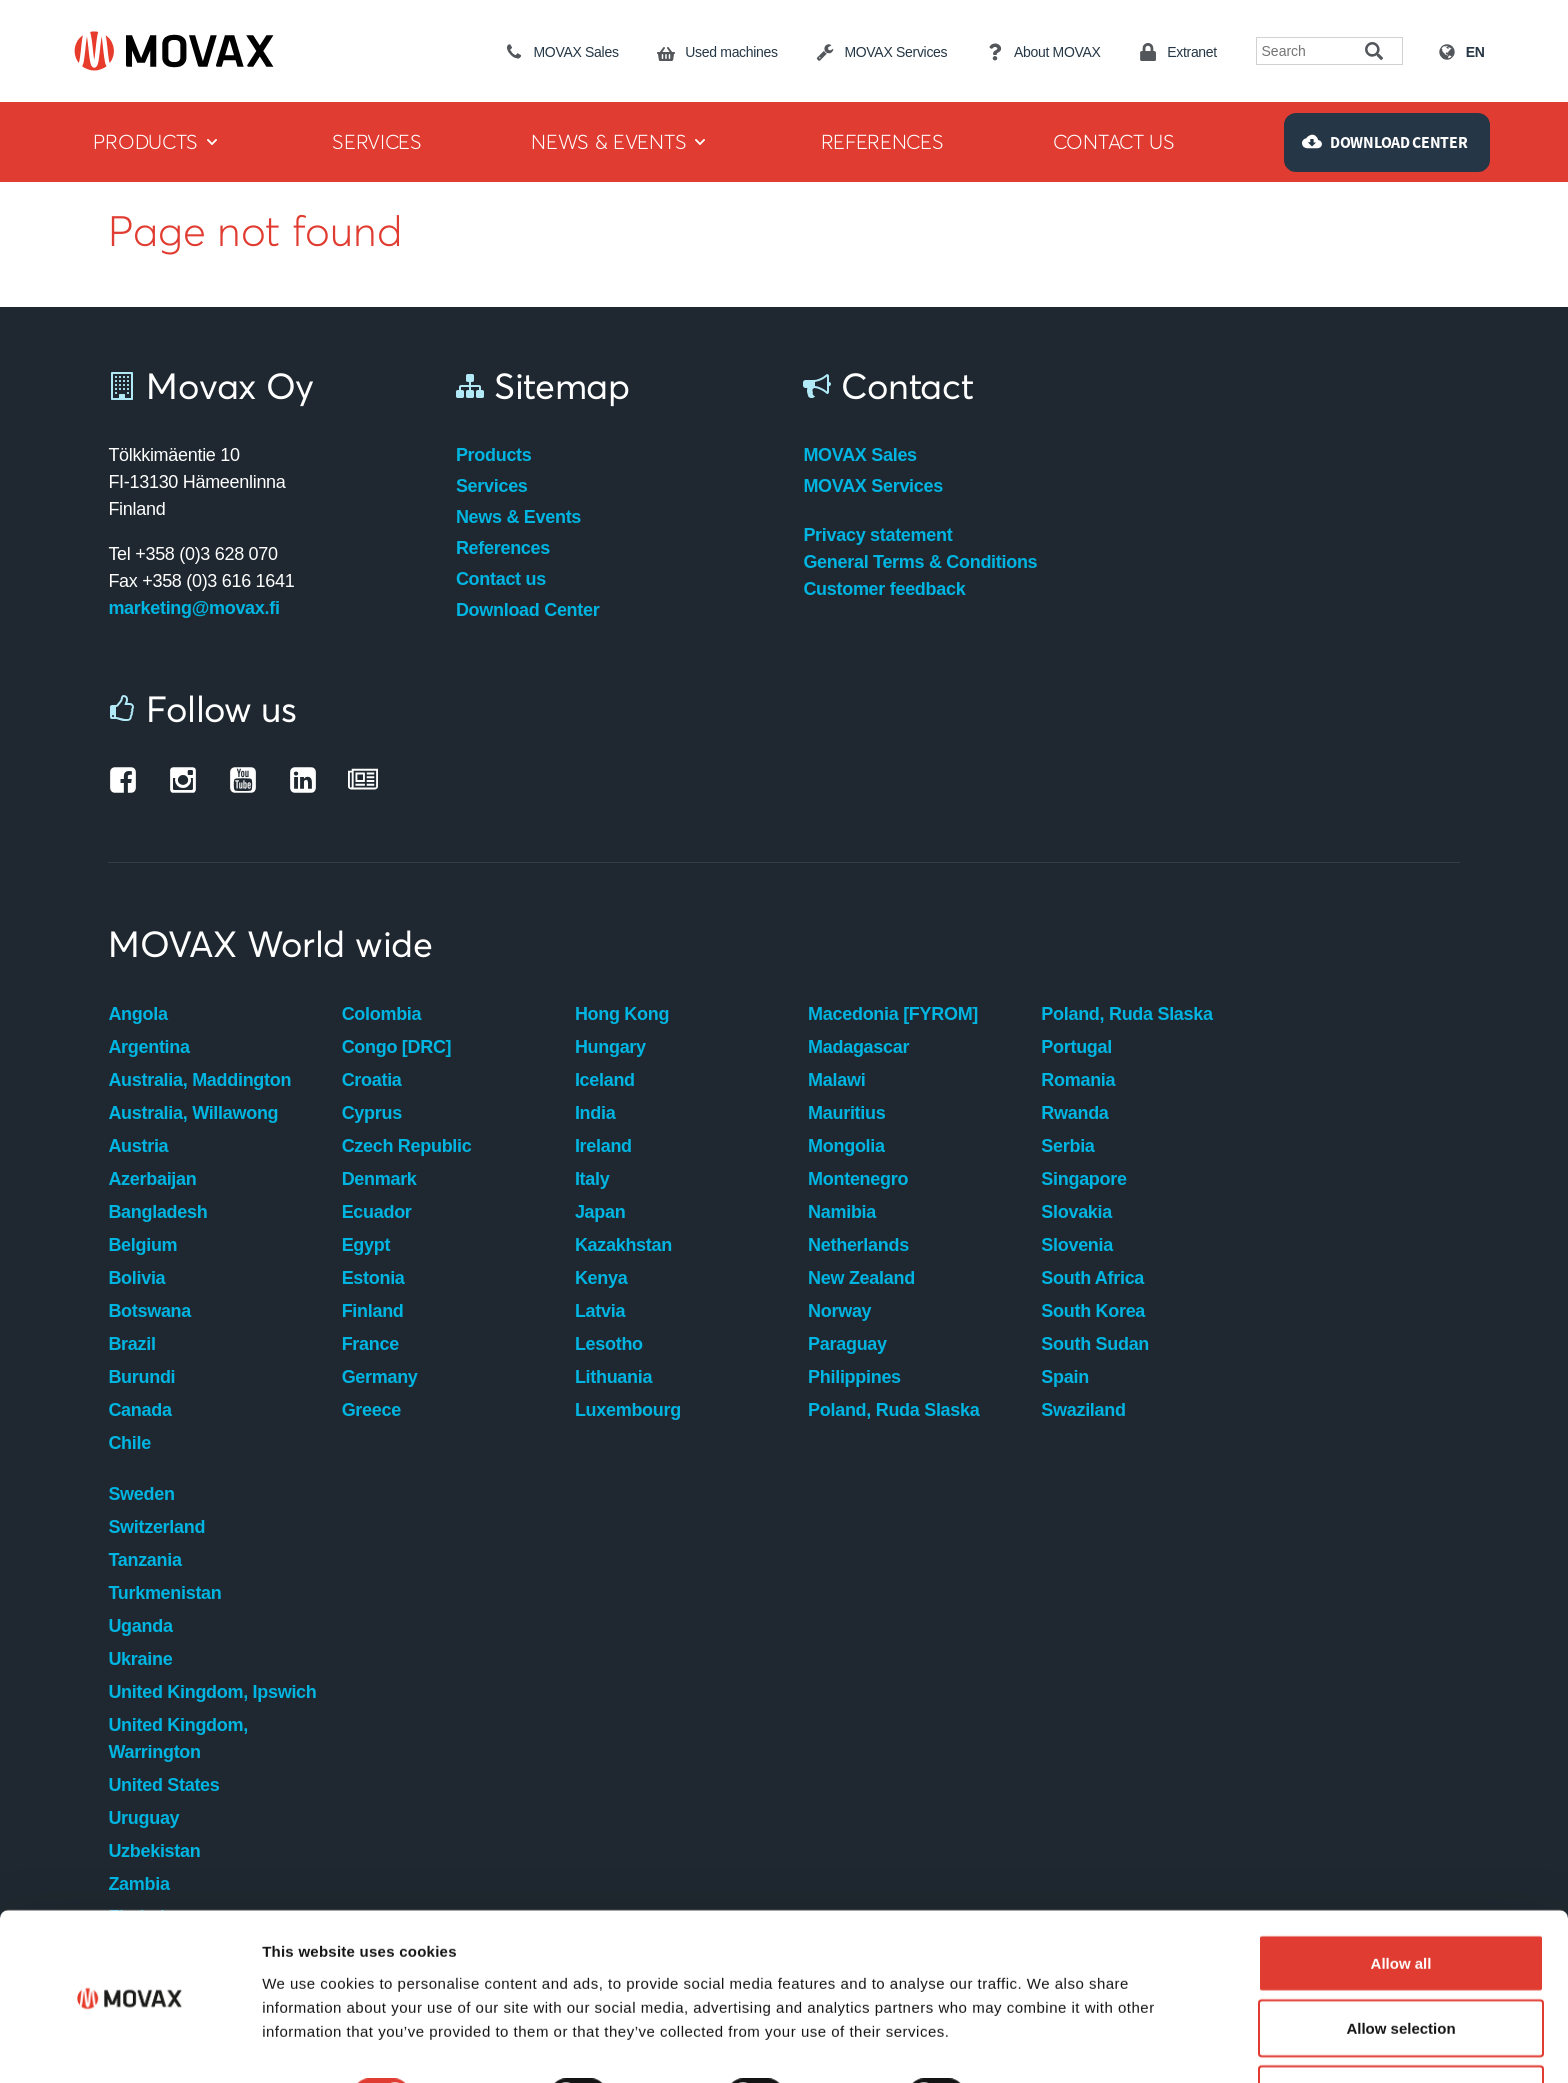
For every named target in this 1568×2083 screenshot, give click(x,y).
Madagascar (858, 1047)
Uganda (140, 1626)
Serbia (1067, 1146)
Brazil (131, 1344)
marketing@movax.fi (193, 608)
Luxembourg (628, 1410)
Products (494, 455)
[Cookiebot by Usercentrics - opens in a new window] (129, 2044)
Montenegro (858, 1179)
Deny (1401, 2029)
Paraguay (847, 1344)
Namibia (842, 1212)
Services (492, 486)
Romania (1078, 1080)
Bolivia (136, 1278)
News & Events (518, 517)
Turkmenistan (164, 1593)
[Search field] (1312, 51)
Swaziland (1083, 1410)
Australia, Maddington (199, 1080)
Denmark (379, 1179)
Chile (129, 1443)
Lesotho (609, 1344)
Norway (839, 1311)
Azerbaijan (152, 1179)
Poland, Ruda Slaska (893, 1410)
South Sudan (1095, 1344)
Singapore (1083, 1179)
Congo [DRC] (397, 1047)
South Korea (1093, 1311)
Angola (137, 1014)
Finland (373, 1311)
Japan (600, 1212)
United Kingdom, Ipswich (212, 1692)
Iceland (605, 1080)
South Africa (1092, 1278)
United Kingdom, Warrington (177, 1738)
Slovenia (1077, 1245)
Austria (138, 1146)
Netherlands (858, 1245)
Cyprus (372, 1113)
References (503, 548)
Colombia (382, 1014)
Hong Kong (622, 1014)
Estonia (373, 1278)
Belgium (142, 1245)
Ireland (603, 1146)
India (595, 1113)
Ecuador (377, 1212)
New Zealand (861, 1278)
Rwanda (1074, 1113)
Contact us (501, 579)
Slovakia (1076, 1212)
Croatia (372, 1080)
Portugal (1076, 1047)
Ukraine (140, 1659)
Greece (371, 1410)
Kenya (601, 1278)
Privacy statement (877, 535)
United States (163, 1785)
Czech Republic (407, 1146)
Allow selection (1400, 1964)
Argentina (148, 1047)
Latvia (600, 1311)
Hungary (610, 1047)
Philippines (854, 1377)
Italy (592, 1179)
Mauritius (846, 1113)
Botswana (149, 1311)
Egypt (366, 1245)
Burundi (141, 1377)
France (370, 1344)
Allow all (1401, 1898)
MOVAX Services (873, 486)
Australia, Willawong (193, 1113)
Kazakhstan (623, 1245)
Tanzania (144, 1560)
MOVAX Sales (859, 455)
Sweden (141, 1494)
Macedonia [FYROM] (893, 1014)
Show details (1049, 2031)
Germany (380, 1377)
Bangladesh (157, 1212)
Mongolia (846, 1146)
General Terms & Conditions (920, 562)
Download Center (528, 610)
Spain (1065, 1377)
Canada (139, 1410)
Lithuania (613, 1377)
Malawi (836, 1080)
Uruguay (143, 1818)
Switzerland (156, 1527)
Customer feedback (884, 589)
